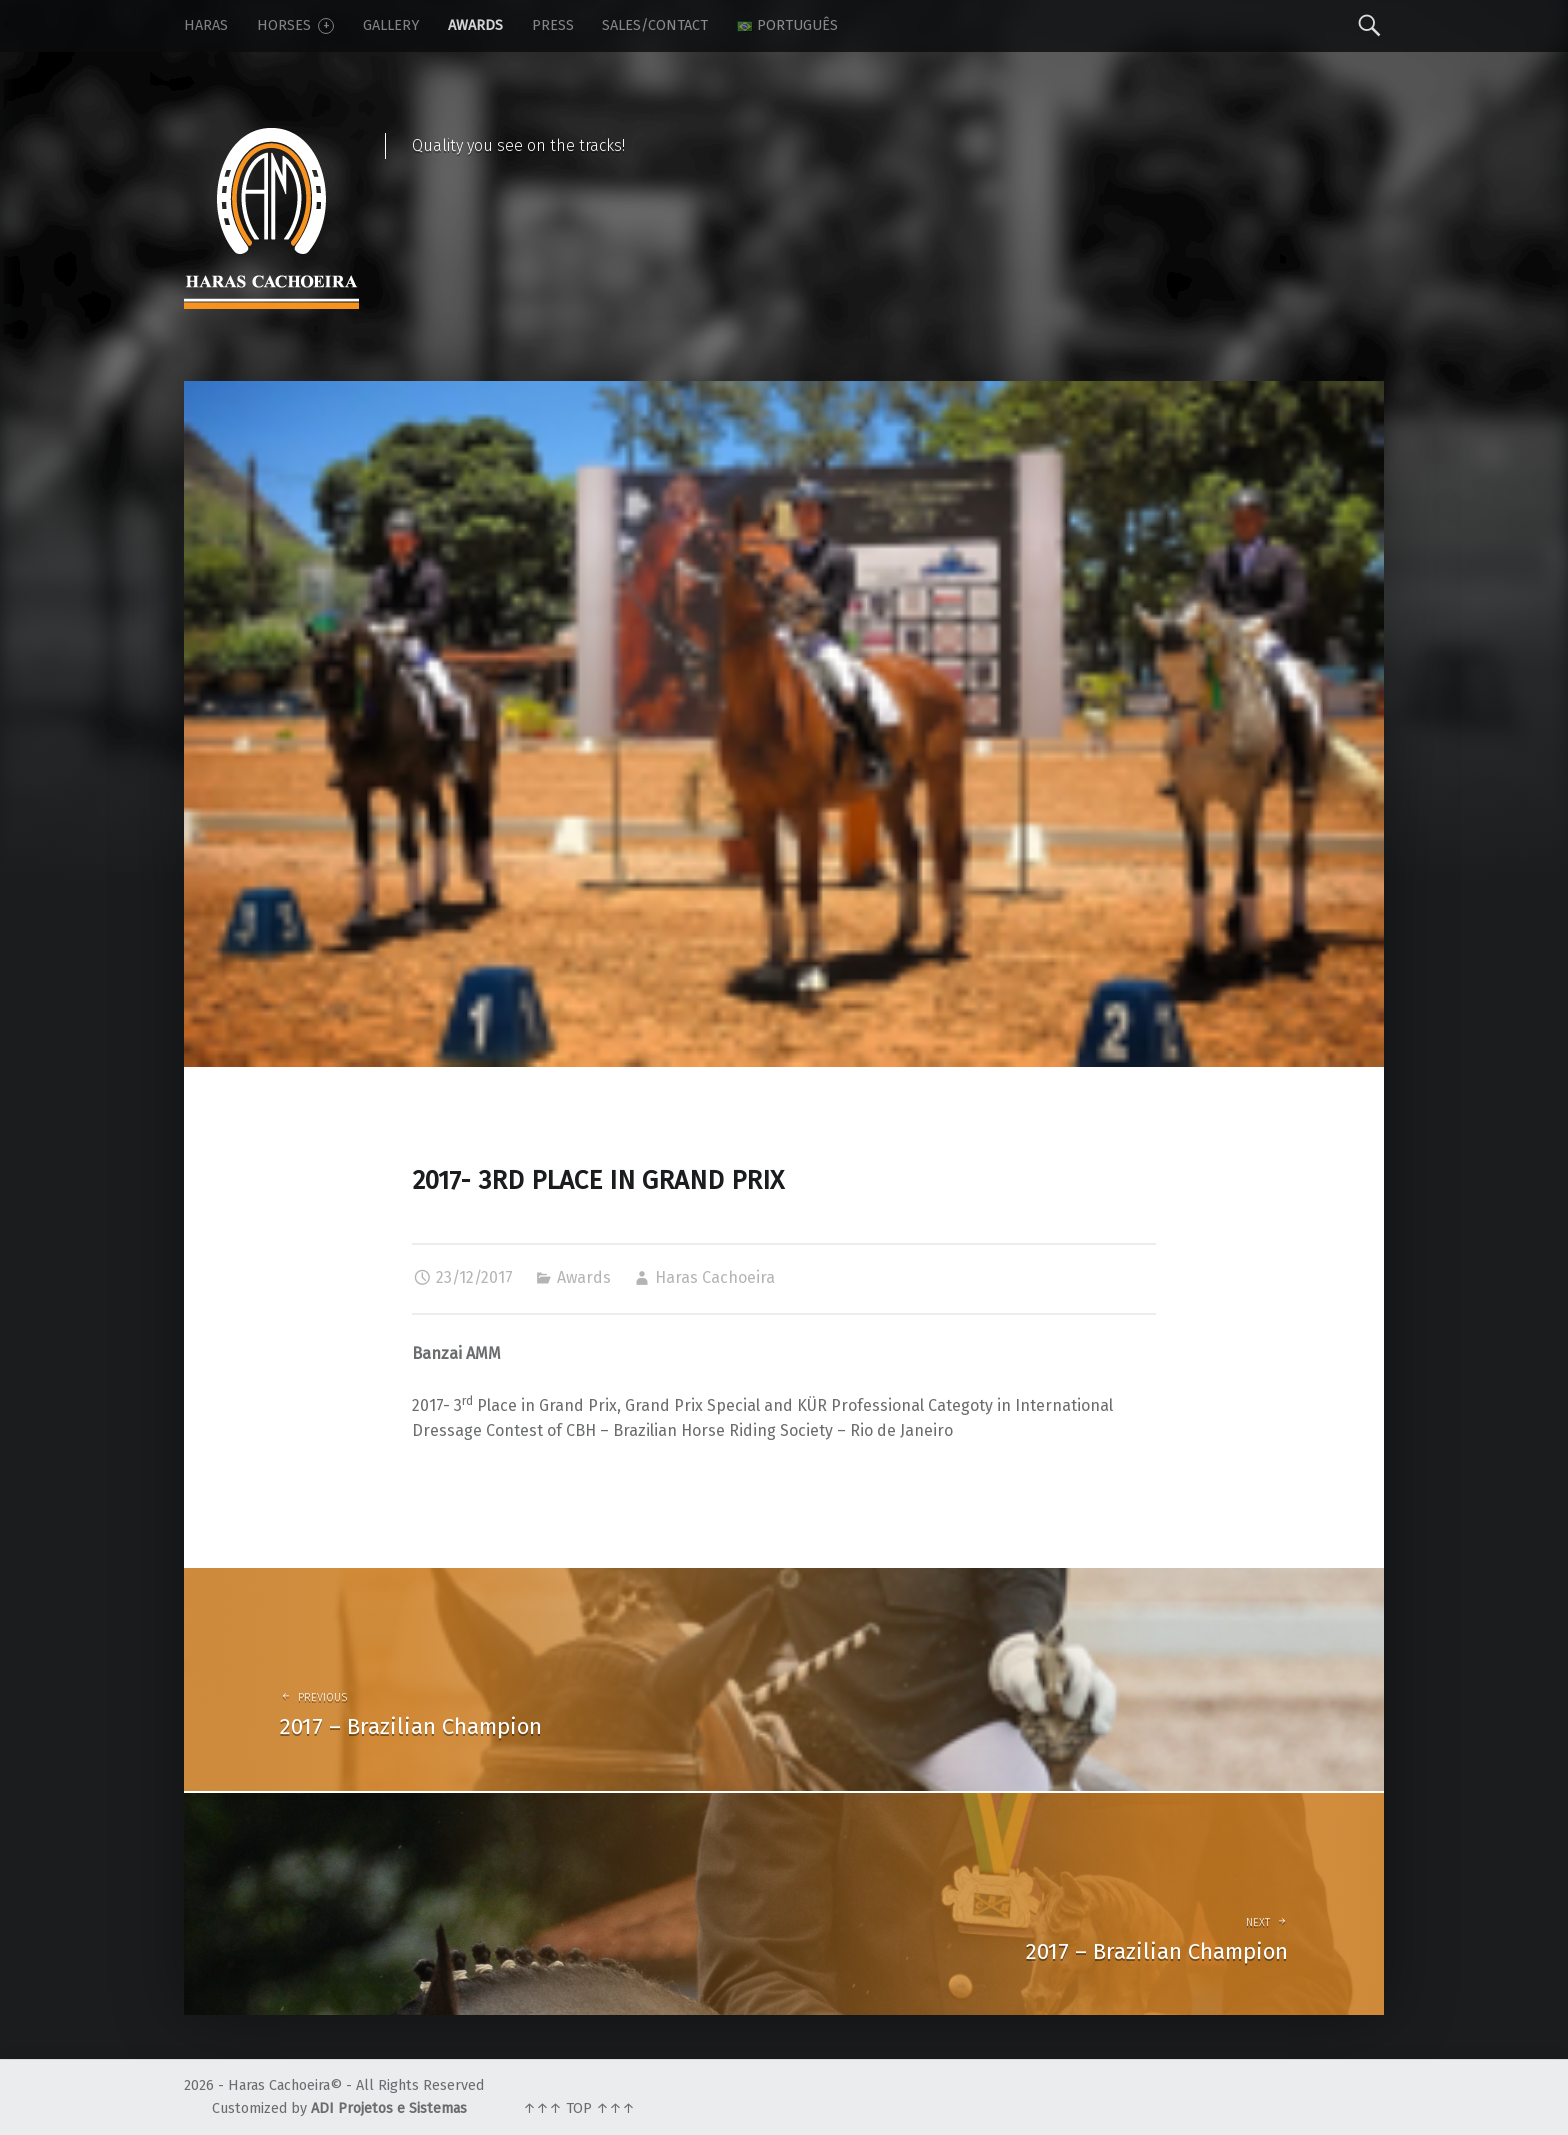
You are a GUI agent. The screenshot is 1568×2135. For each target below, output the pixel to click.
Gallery (391, 25)
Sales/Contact (655, 25)
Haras (206, 25)
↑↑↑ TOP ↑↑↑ (579, 2108)
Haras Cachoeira (715, 1277)
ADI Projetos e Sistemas (389, 2108)
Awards (475, 25)
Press (553, 25)
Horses (295, 25)
